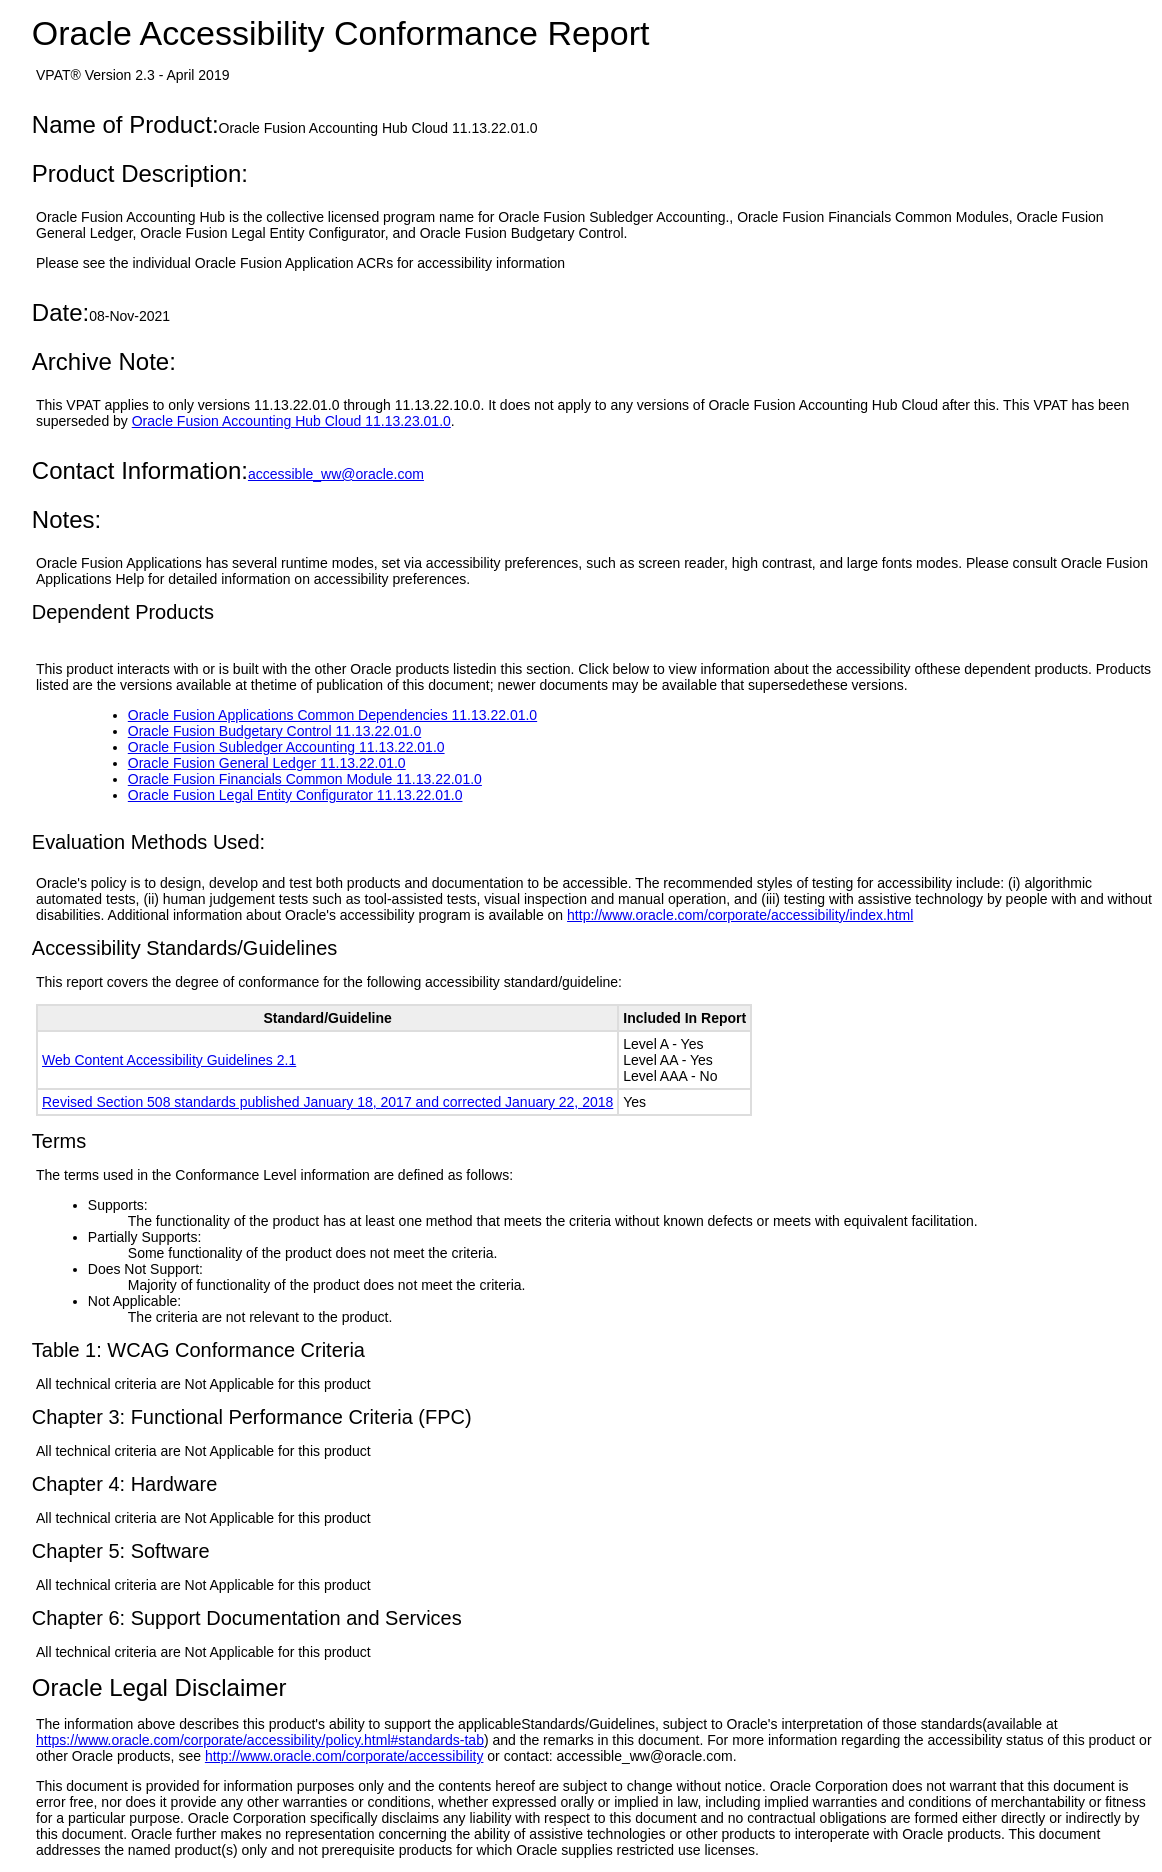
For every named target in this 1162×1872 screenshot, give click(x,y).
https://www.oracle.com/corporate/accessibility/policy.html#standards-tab (260, 1740)
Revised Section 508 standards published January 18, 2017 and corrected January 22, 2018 (327, 1102)
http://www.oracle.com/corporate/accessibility (344, 1756)
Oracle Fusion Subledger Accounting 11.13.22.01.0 (286, 747)
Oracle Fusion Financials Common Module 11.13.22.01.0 (305, 779)
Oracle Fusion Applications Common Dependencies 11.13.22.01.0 (332, 715)
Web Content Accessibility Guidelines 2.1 (169, 1060)
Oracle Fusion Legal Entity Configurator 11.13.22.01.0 (295, 795)
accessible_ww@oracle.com (336, 474)
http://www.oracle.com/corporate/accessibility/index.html (740, 915)
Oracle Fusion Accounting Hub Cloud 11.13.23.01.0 (291, 421)
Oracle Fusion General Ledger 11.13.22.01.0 (267, 763)
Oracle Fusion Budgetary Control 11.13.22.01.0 (274, 731)
